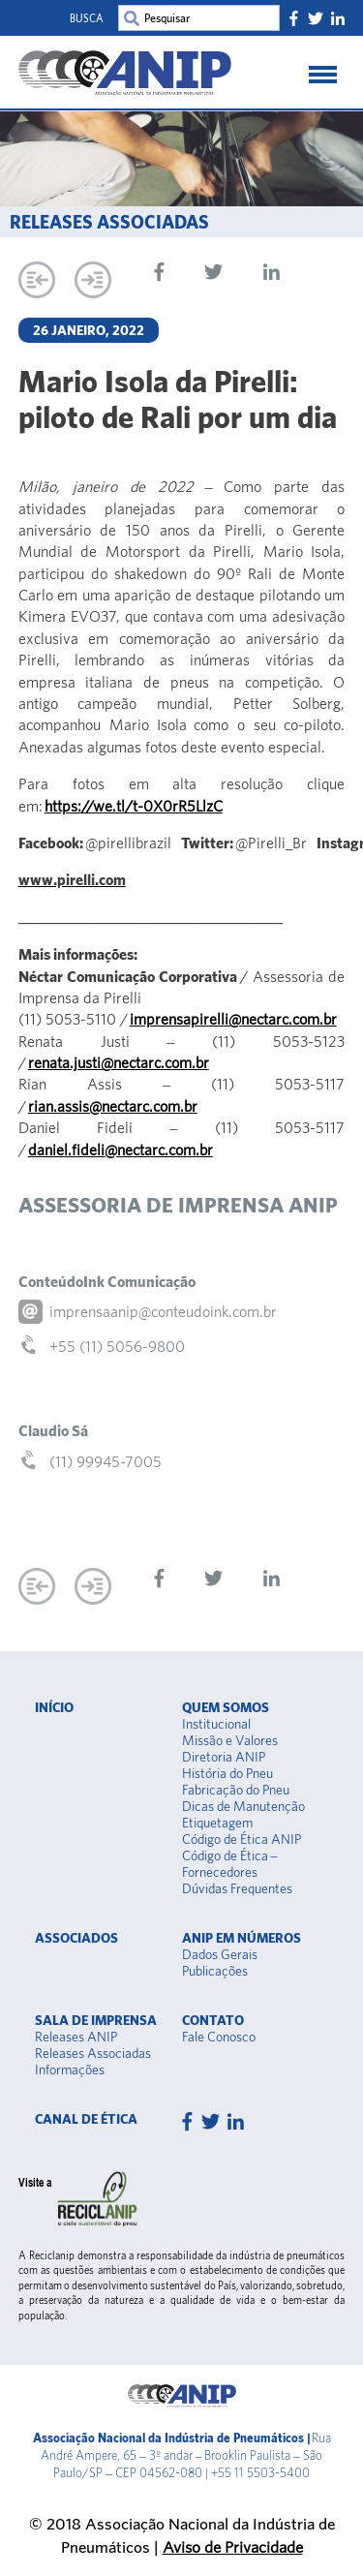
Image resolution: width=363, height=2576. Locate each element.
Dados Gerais (219, 1954)
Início (54, 1707)
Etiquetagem (217, 1822)
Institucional (216, 1724)
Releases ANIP (76, 2036)
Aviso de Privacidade (233, 2546)
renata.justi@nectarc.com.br (118, 1062)
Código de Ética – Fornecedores (230, 1864)
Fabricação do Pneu (235, 1789)
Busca (87, 18)
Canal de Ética (86, 2119)
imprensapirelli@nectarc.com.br (233, 1018)
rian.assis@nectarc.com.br (112, 1106)
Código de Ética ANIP (241, 1839)
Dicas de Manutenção (243, 1806)
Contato (213, 2020)
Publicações (215, 1970)
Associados (76, 1938)
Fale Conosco (219, 2036)
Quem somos (225, 1707)
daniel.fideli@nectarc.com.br (120, 1149)
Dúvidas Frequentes (237, 1888)
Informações (70, 2069)
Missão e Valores (230, 1740)
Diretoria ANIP (223, 1756)
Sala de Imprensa (96, 2020)
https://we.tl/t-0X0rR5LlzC (134, 805)
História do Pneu (227, 1773)
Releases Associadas (93, 2053)
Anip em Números (241, 1938)
